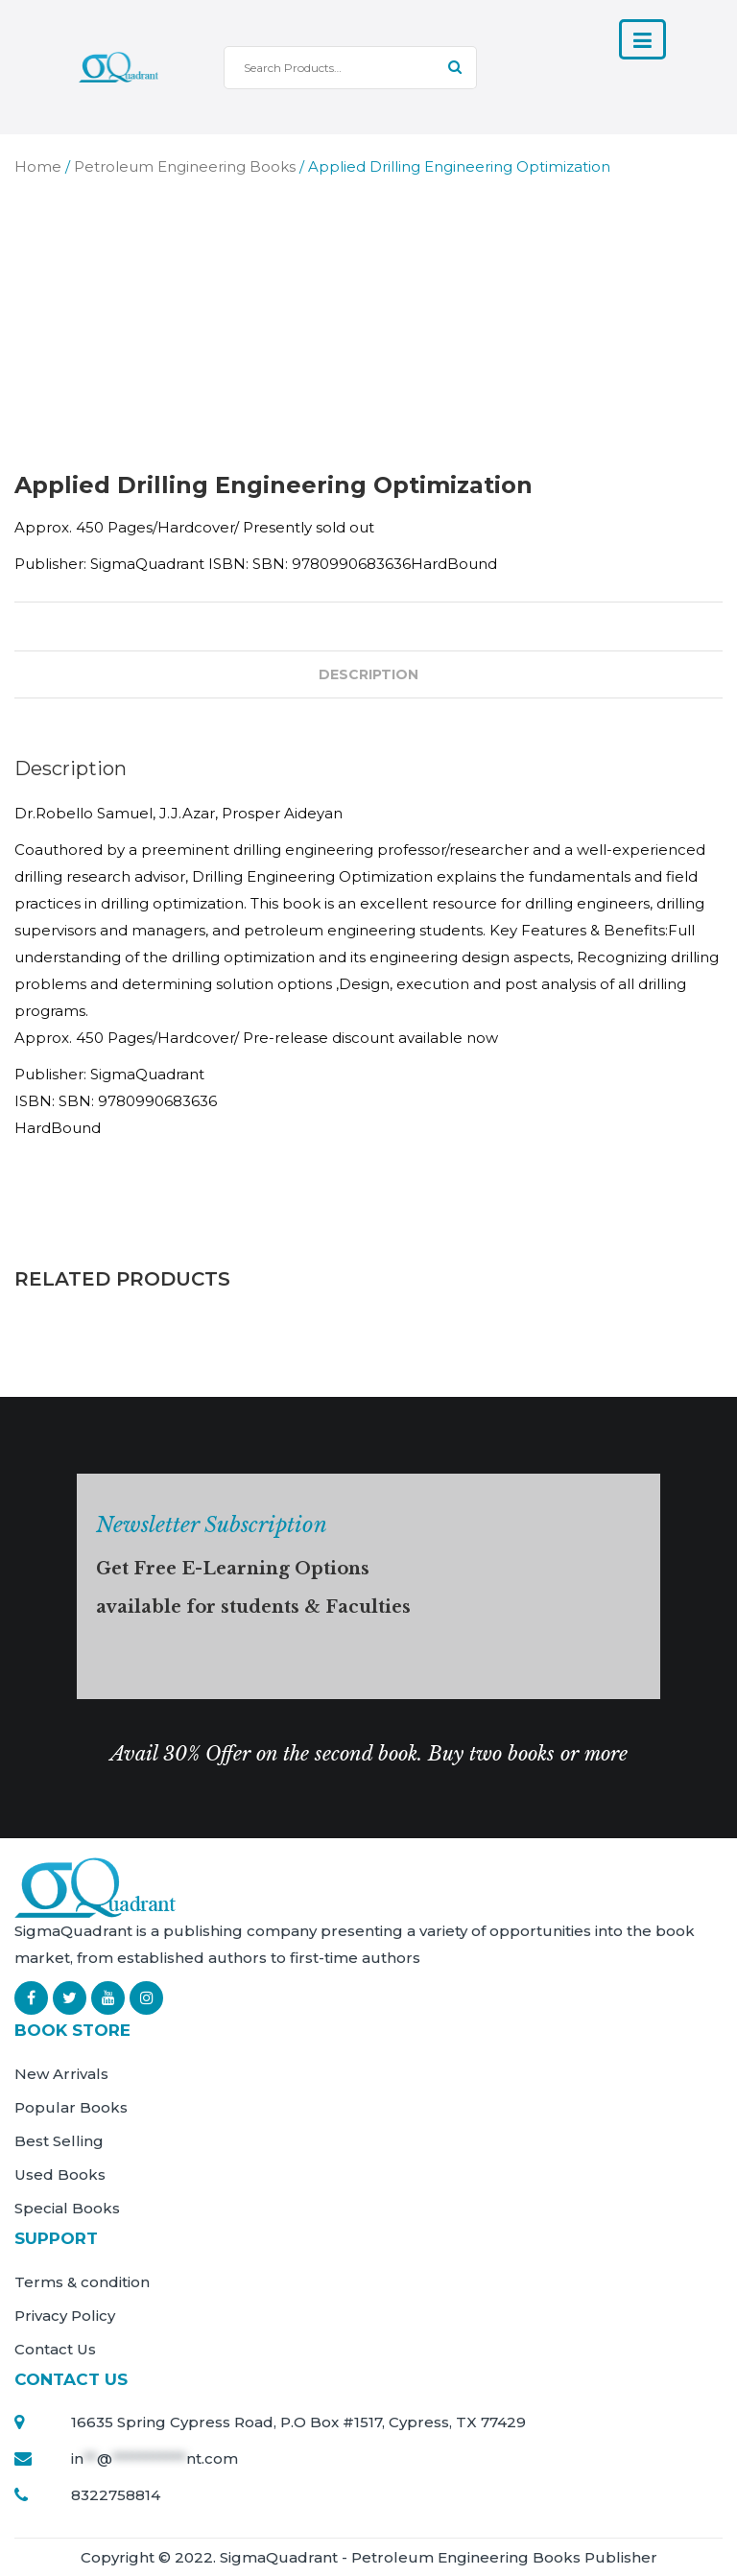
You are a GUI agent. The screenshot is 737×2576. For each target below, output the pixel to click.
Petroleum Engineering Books (185, 166)
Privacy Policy (64, 2315)
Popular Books (71, 2107)
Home (37, 166)
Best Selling (59, 2141)
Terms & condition (82, 2282)
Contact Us (55, 2349)
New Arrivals (61, 2074)
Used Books (60, 2174)
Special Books (67, 2208)
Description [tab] (368, 674)
